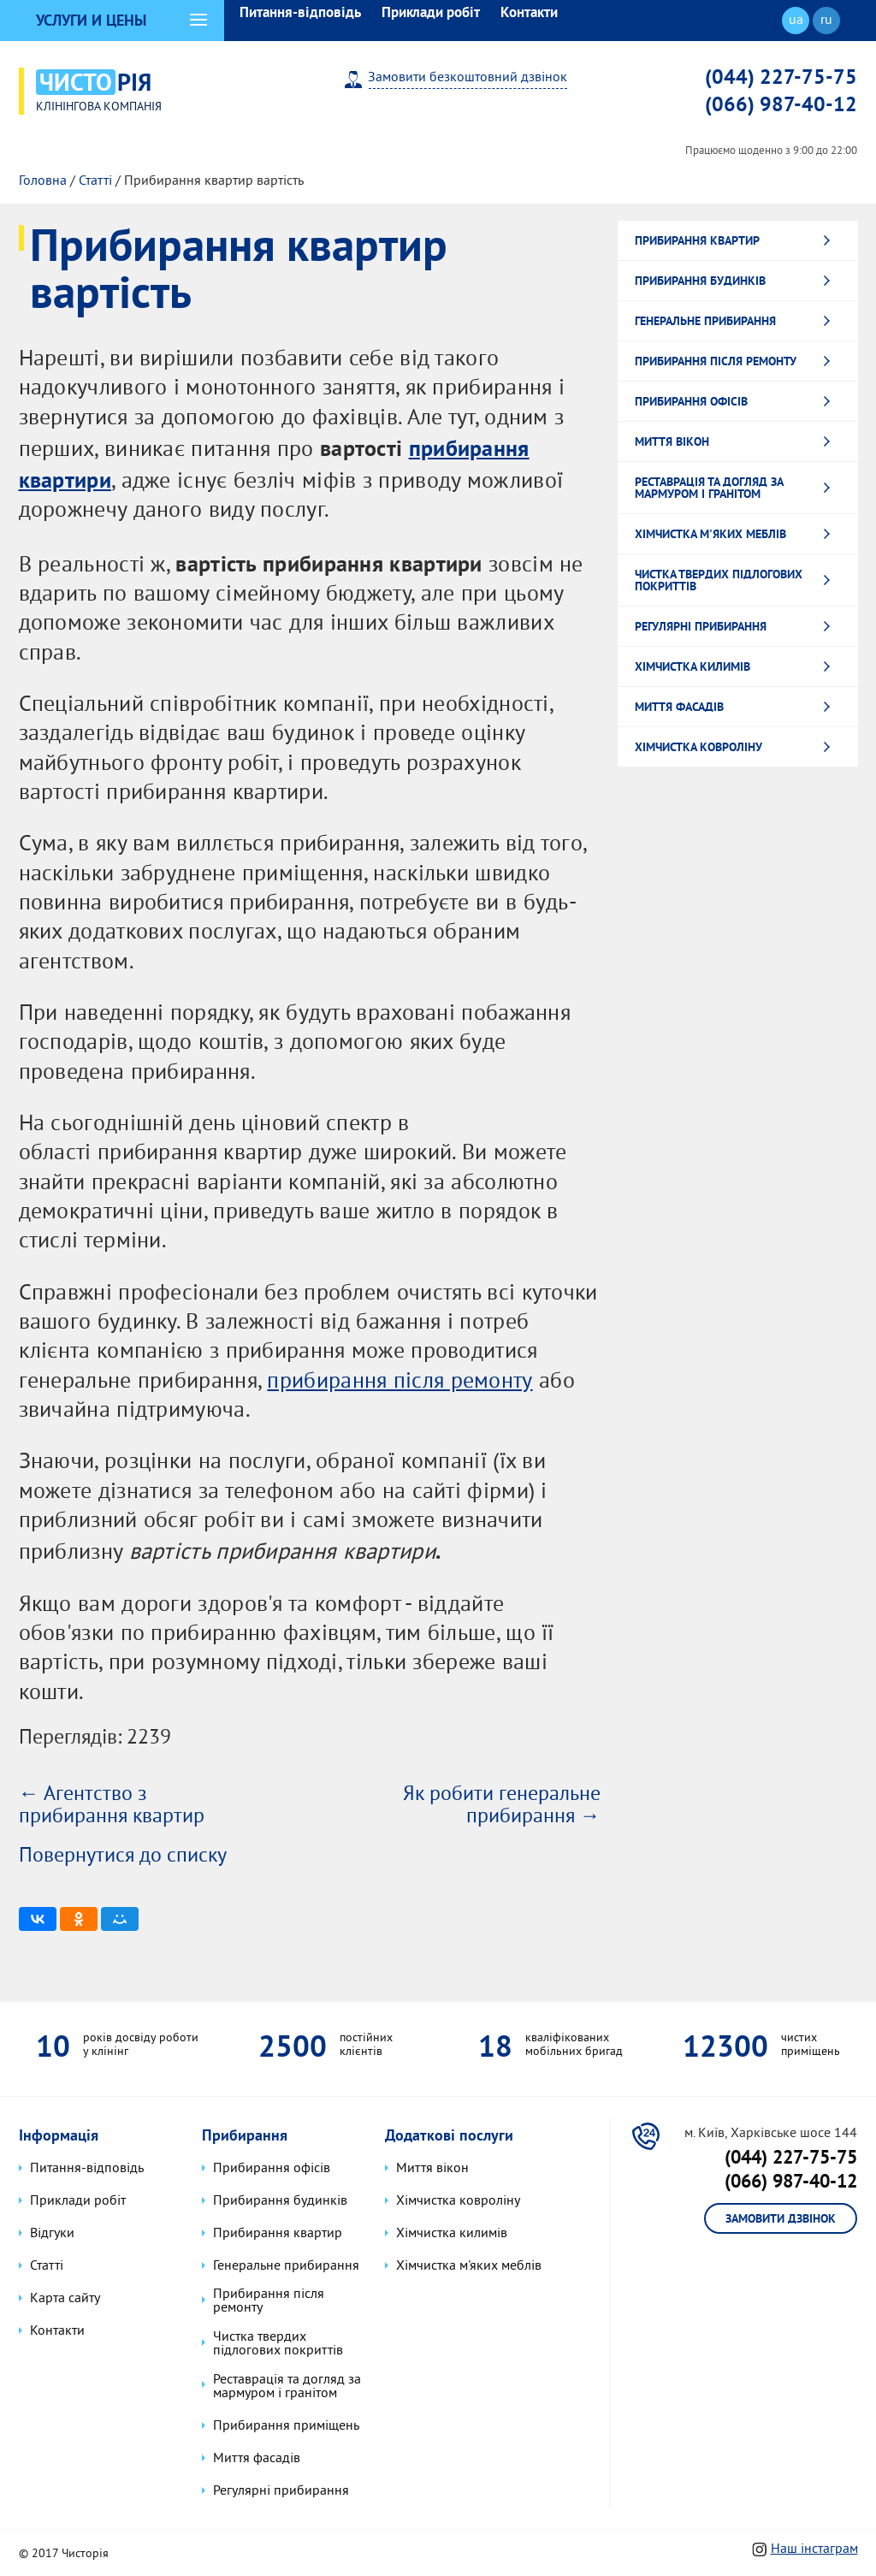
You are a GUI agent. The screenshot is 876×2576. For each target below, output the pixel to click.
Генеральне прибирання (705, 318)
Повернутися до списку (123, 1854)
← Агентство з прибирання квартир (111, 1803)
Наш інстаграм (814, 2546)
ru (826, 20)
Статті (95, 178)
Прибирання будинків (700, 278)
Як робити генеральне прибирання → (502, 1803)
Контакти (529, 12)
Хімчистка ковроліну (698, 744)
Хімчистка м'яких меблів (710, 531)
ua (796, 20)
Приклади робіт (431, 12)
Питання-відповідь (300, 12)
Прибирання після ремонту (715, 358)
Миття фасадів (679, 704)
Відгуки (51, 2233)
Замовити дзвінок (780, 2217)
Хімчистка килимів (692, 664)
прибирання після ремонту (399, 1379)
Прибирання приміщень (285, 2424)
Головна (43, 178)
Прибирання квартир (697, 238)
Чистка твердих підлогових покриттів (718, 577)
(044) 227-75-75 (781, 75)
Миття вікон (672, 439)
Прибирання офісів (691, 398)
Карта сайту (64, 2298)
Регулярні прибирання (700, 623)
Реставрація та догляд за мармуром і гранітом (709, 485)
